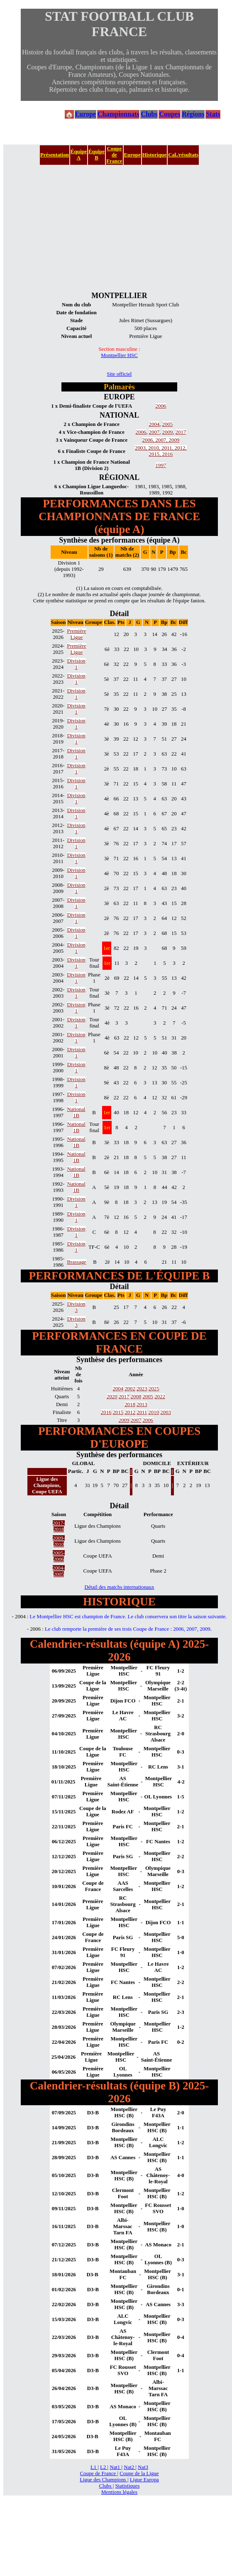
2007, (162, 440)
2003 (165, 1412)
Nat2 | (130, 2467)
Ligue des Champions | (104, 2480)
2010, (154, 448)
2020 (112, 1396)
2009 (167, 432)
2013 (142, 1404)
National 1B (76, 1112)
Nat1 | (116, 2467)
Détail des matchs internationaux (119, 1587)
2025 (154, 1389)
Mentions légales (119, 2492)
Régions (193, 113)
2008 (136, 1396)
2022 (159, 1396)
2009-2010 (59, 1541)
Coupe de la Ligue (139, 2473)
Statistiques (127, 2486)
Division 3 (76, 1307)
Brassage (76, 1262)
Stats (213, 113)
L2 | (104, 2467)
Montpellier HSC (119, 355)
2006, (149, 440)
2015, (155, 454)
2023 (142, 1389)
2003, (141, 448)
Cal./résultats (183, 155)
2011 (142, 1412)
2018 (130, 1404)
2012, (181, 448)
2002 (130, 1389)
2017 (181, 432)
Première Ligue (76, 634)
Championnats (118, 113)
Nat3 (143, 2467)
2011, (168, 448)
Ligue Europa (144, 2480)
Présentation (54, 155)
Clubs (149, 113)
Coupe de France (114, 155)
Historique (154, 155)
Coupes (169, 113)
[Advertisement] (119, 228)
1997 (161, 465)
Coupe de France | (99, 2473)
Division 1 (76, 664)
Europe (85, 113)
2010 (154, 1412)
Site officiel (119, 374)
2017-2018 (59, 1526)
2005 (167, 424)
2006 (161, 406)
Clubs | (106, 2486)
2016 (167, 454)
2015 (118, 1412)
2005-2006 (59, 1556)
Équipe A (79, 155)
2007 (154, 432)
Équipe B (96, 155)
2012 (130, 1412)
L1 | (94, 2467)
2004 (154, 424)
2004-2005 (59, 1571)
